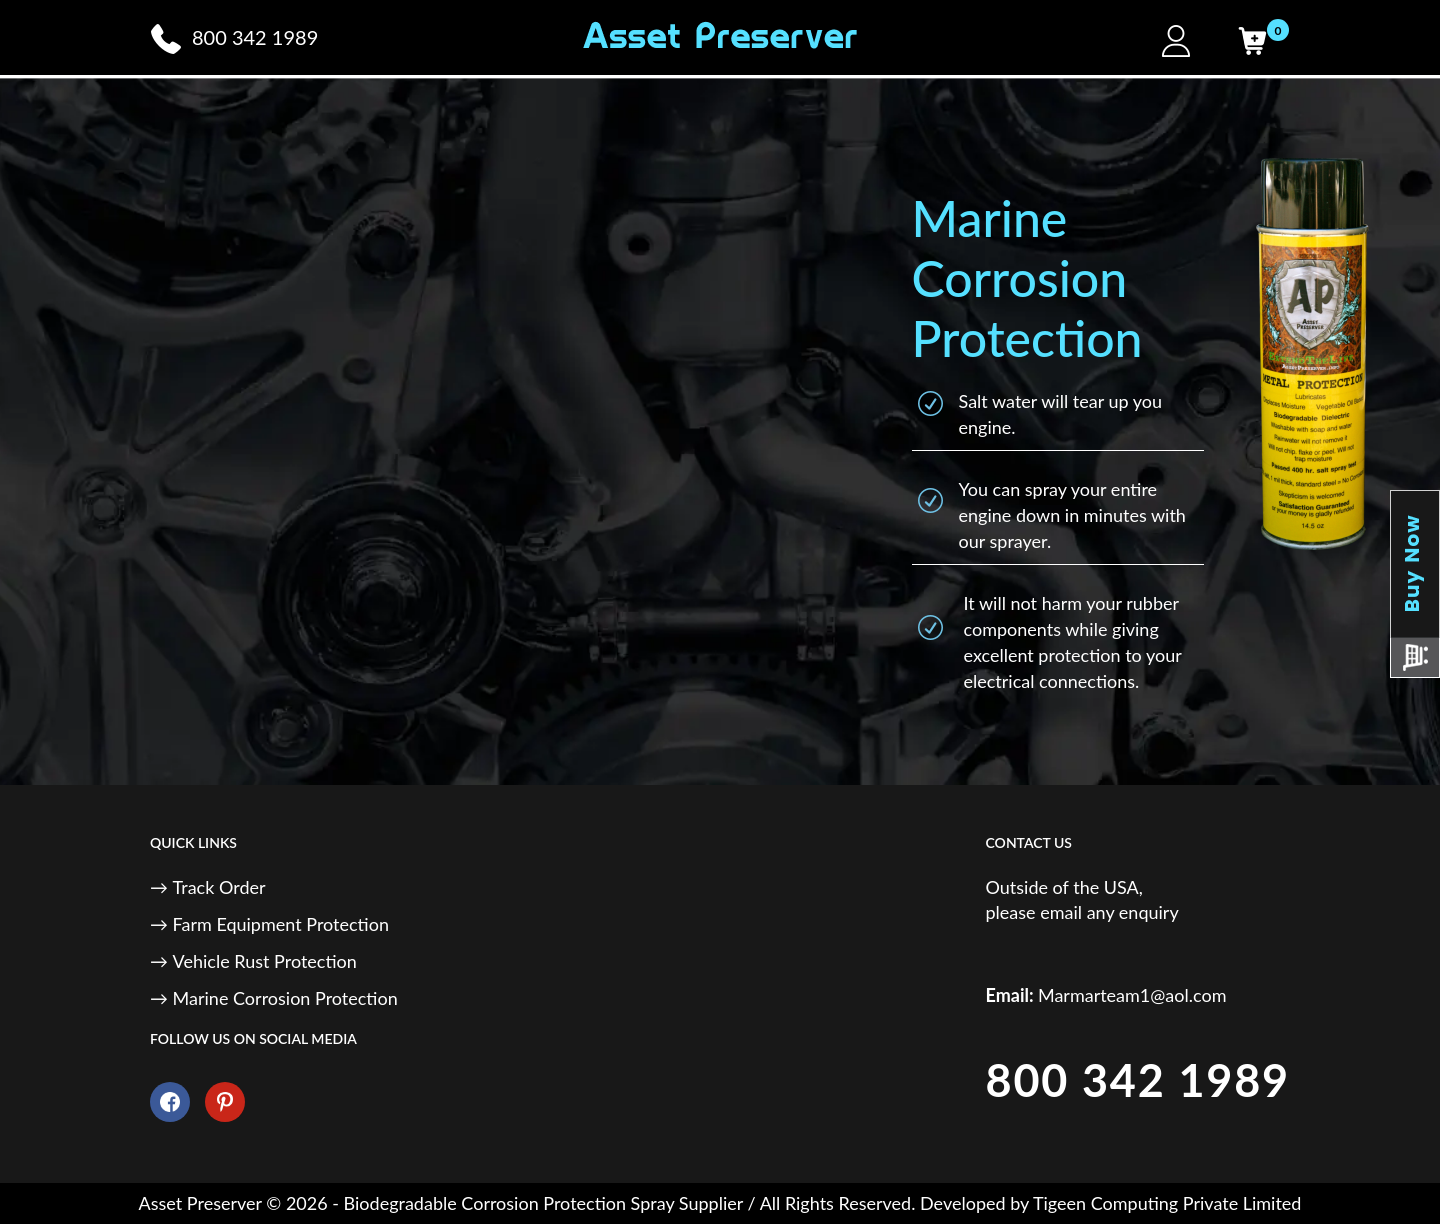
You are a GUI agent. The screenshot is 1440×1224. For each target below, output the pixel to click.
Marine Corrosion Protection (285, 998)
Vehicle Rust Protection (265, 961)
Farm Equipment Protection (281, 924)
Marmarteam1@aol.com (1132, 995)
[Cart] (1252, 41)
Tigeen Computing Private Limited (1167, 1203)
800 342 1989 (1138, 1080)
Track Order (219, 887)
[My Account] (1176, 41)
